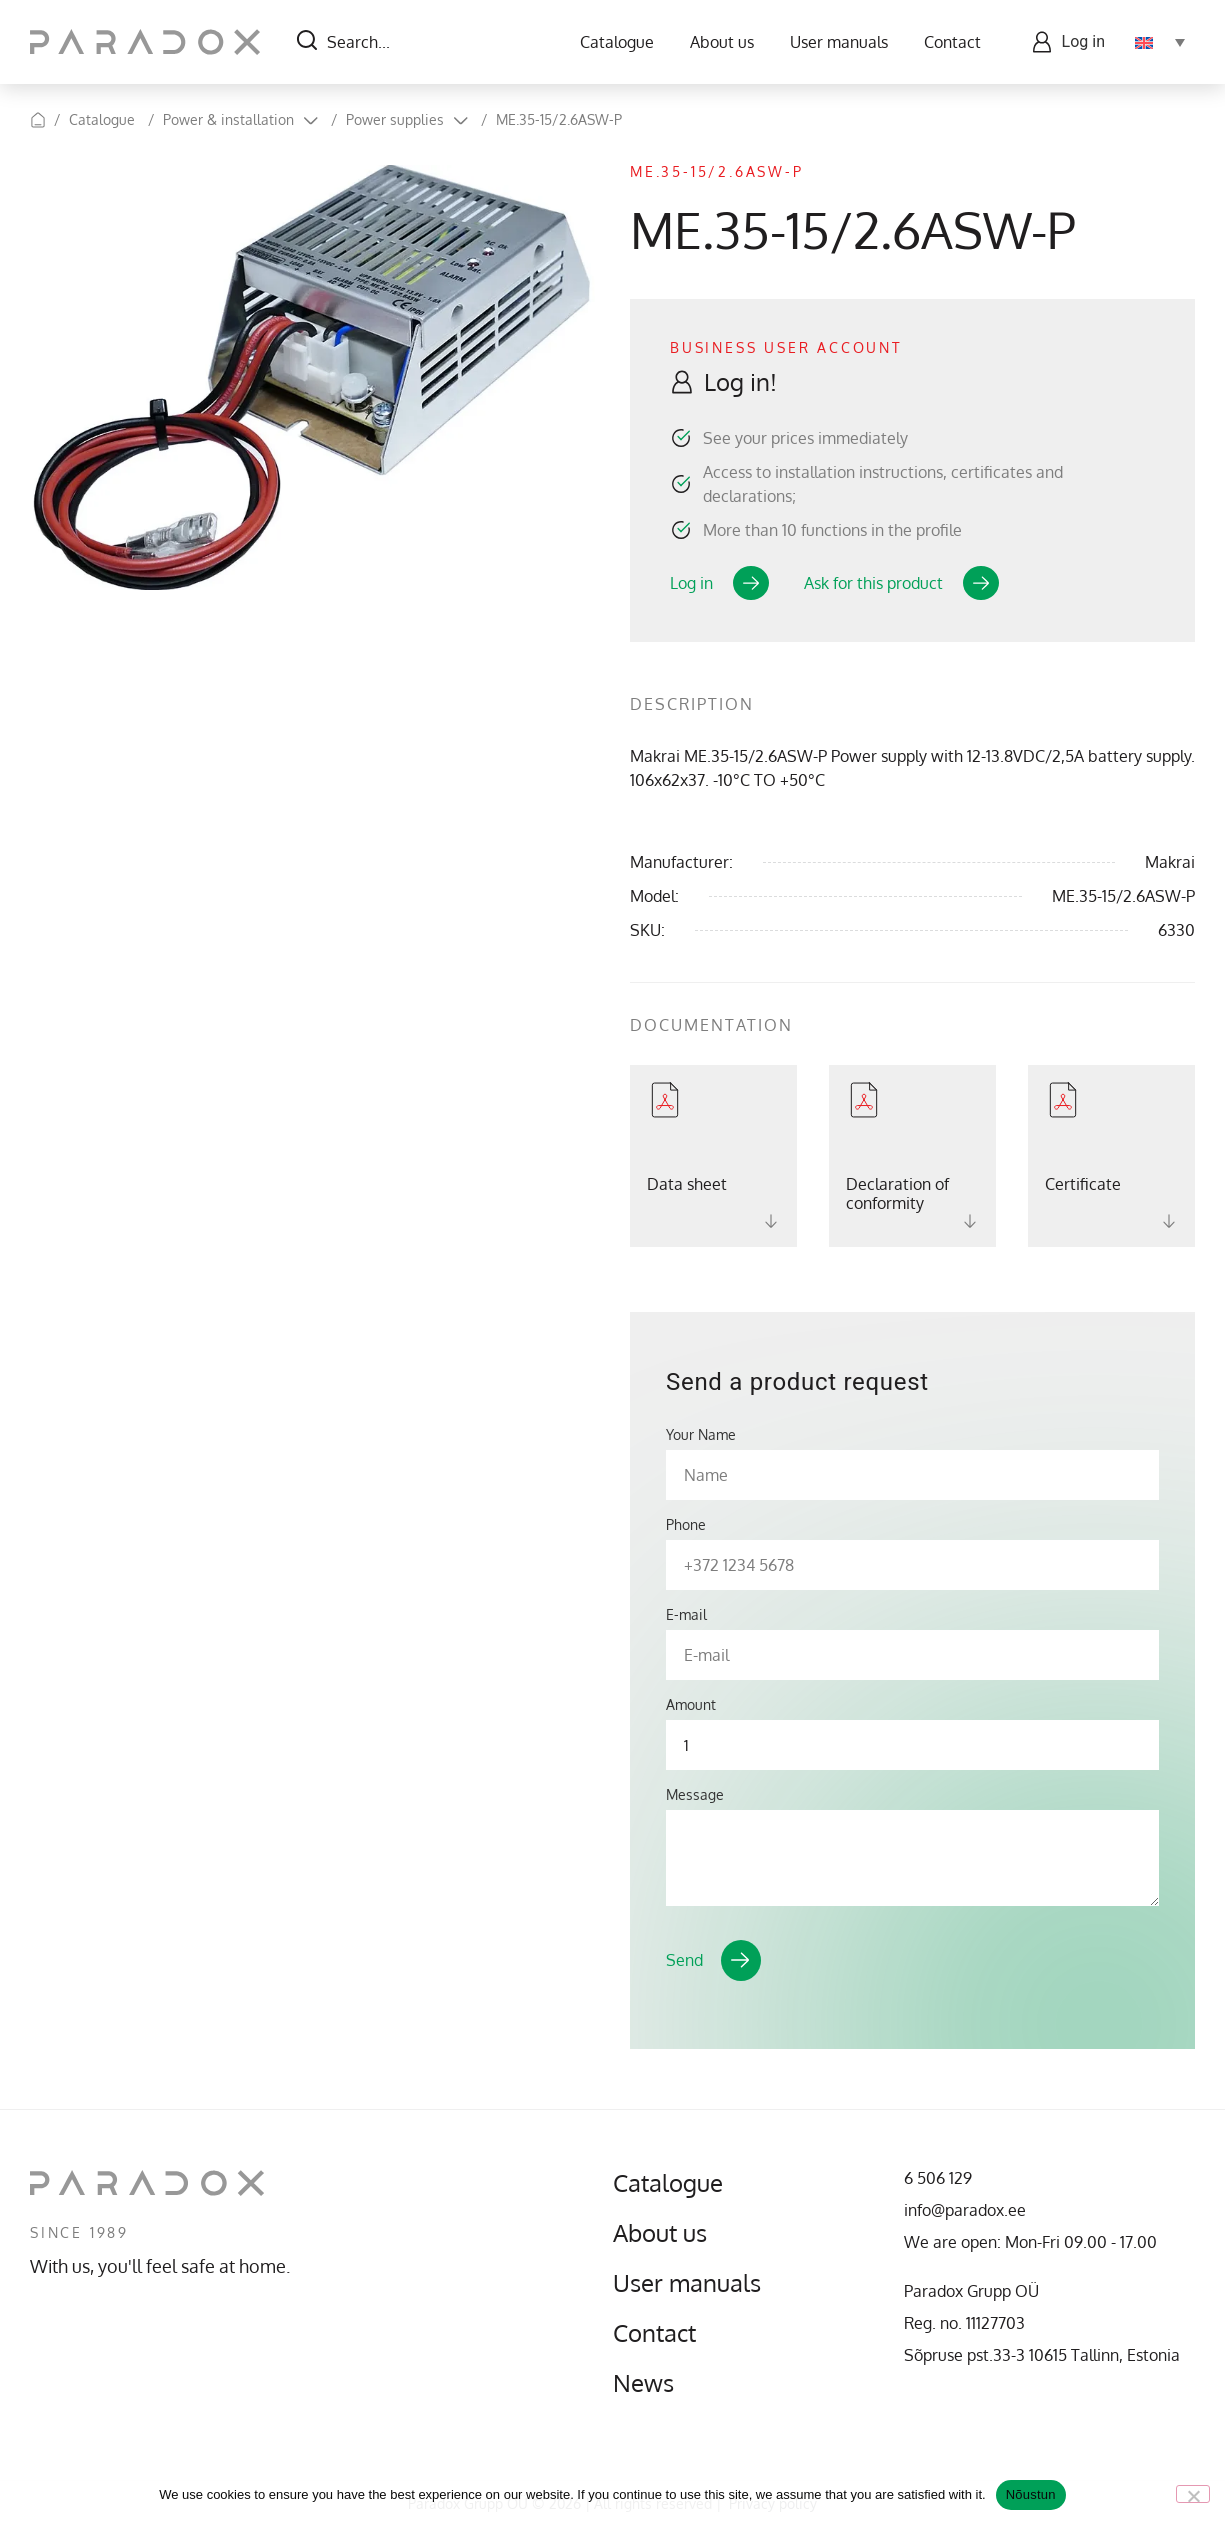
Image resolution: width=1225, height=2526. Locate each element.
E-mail (686, 1615)
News (643, 2383)
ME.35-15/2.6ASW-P (559, 119)
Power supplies (395, 119)
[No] (1193, 2494)
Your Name (701, 1435)
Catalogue (617, 42)
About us (722, 42)
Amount (691, 1705)
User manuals (839, 42)
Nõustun (1031, 2494)
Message (695, 1795)
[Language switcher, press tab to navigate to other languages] (1160, 42)
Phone (686, 1525)
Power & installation (228, 119)
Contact (952, 42)
